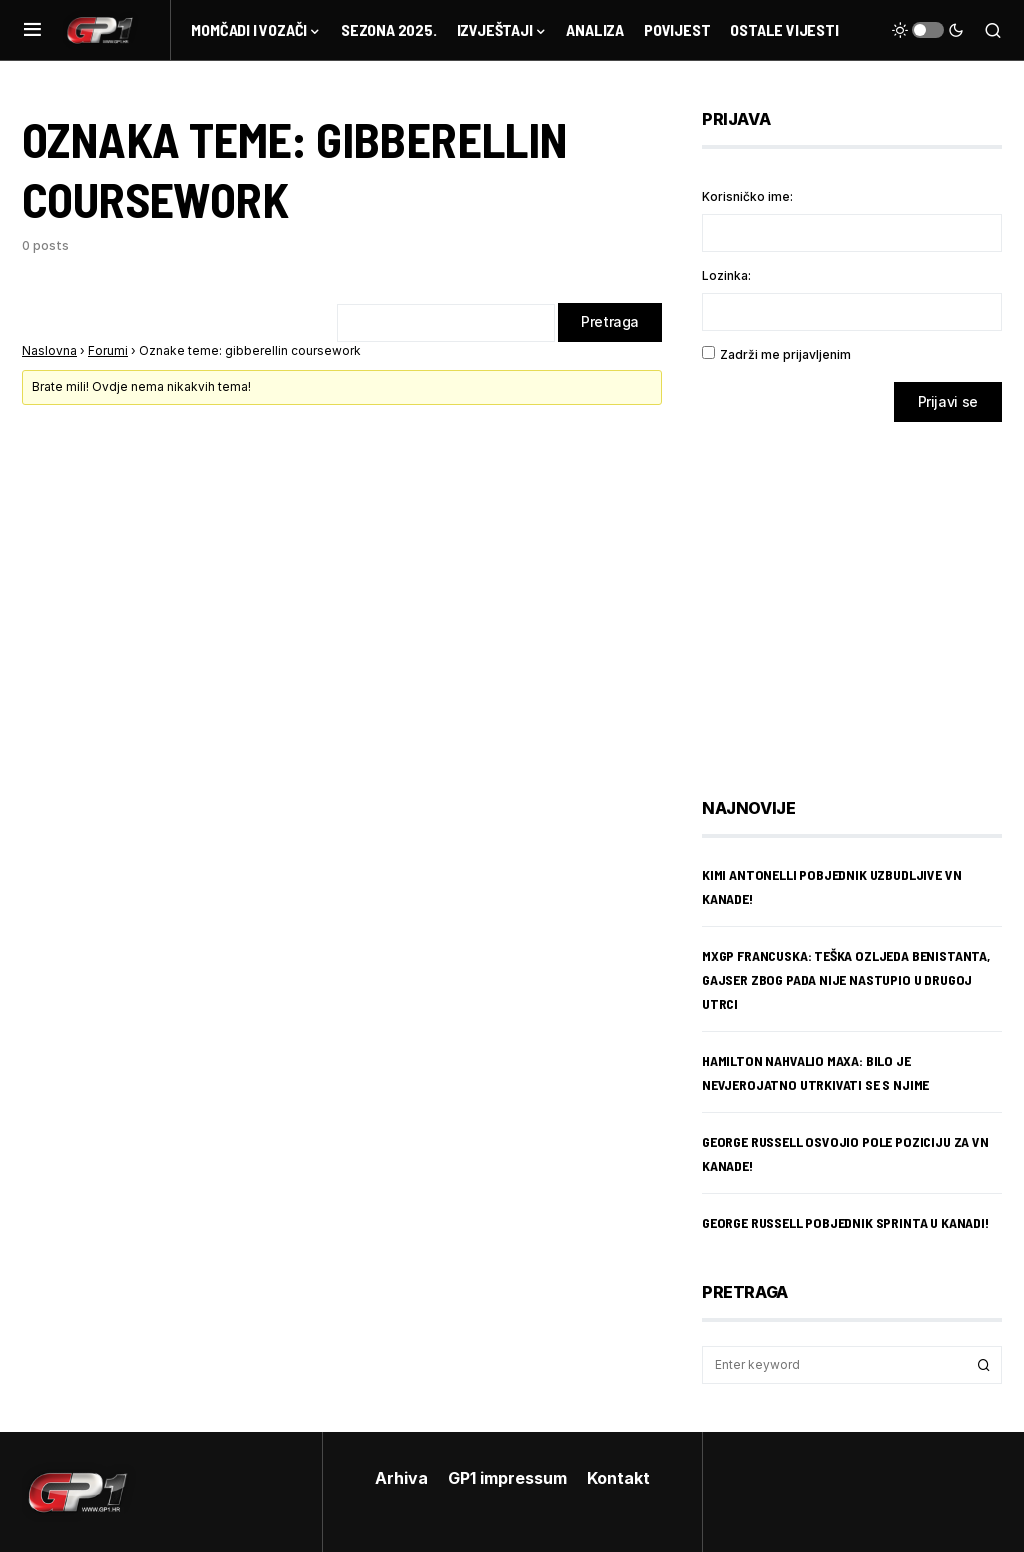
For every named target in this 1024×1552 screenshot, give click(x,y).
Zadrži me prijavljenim (785, 354)
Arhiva (401, 1478)
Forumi (108, 351)
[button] (32, 30)
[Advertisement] (862, 595)
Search (984, 1365)
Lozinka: (726, 275)
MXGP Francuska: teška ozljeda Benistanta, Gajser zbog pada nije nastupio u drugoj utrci (846, 979)
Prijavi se (948, 401)
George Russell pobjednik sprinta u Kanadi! (845, 1222)
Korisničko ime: (747, 196)
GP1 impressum (507, 1478)
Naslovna (49, 351)
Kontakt (618, 1478)
